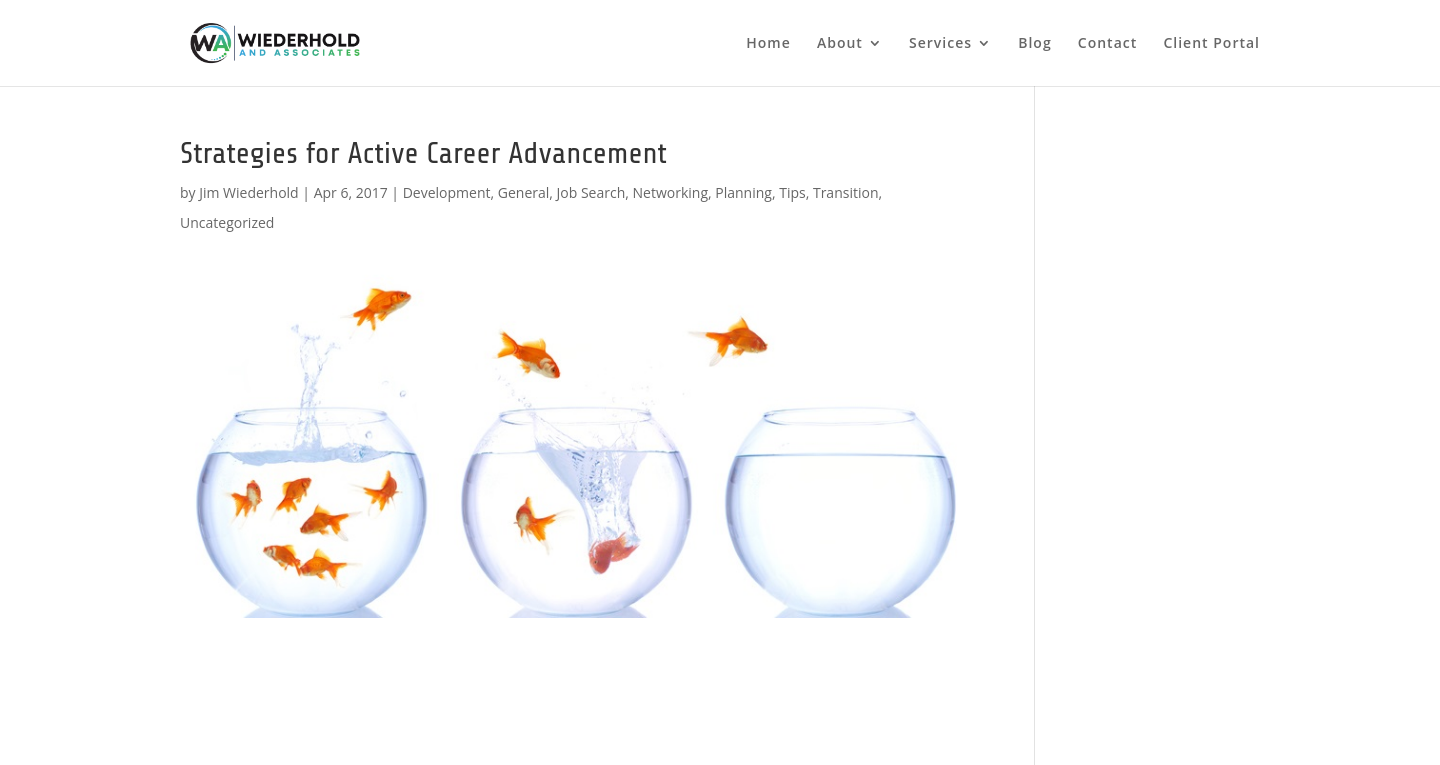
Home (768, 44)
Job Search (591, 192)
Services (940, 44)
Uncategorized (227, 222)
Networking (670, 192)
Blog (1034, 44)
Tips (792, 192)
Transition (846, 192)
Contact (1107, 44)
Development (447, 192)
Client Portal (1211, 44)
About (840, 44)
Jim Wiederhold (248, 192)
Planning (743, 192)
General (524, 192)
